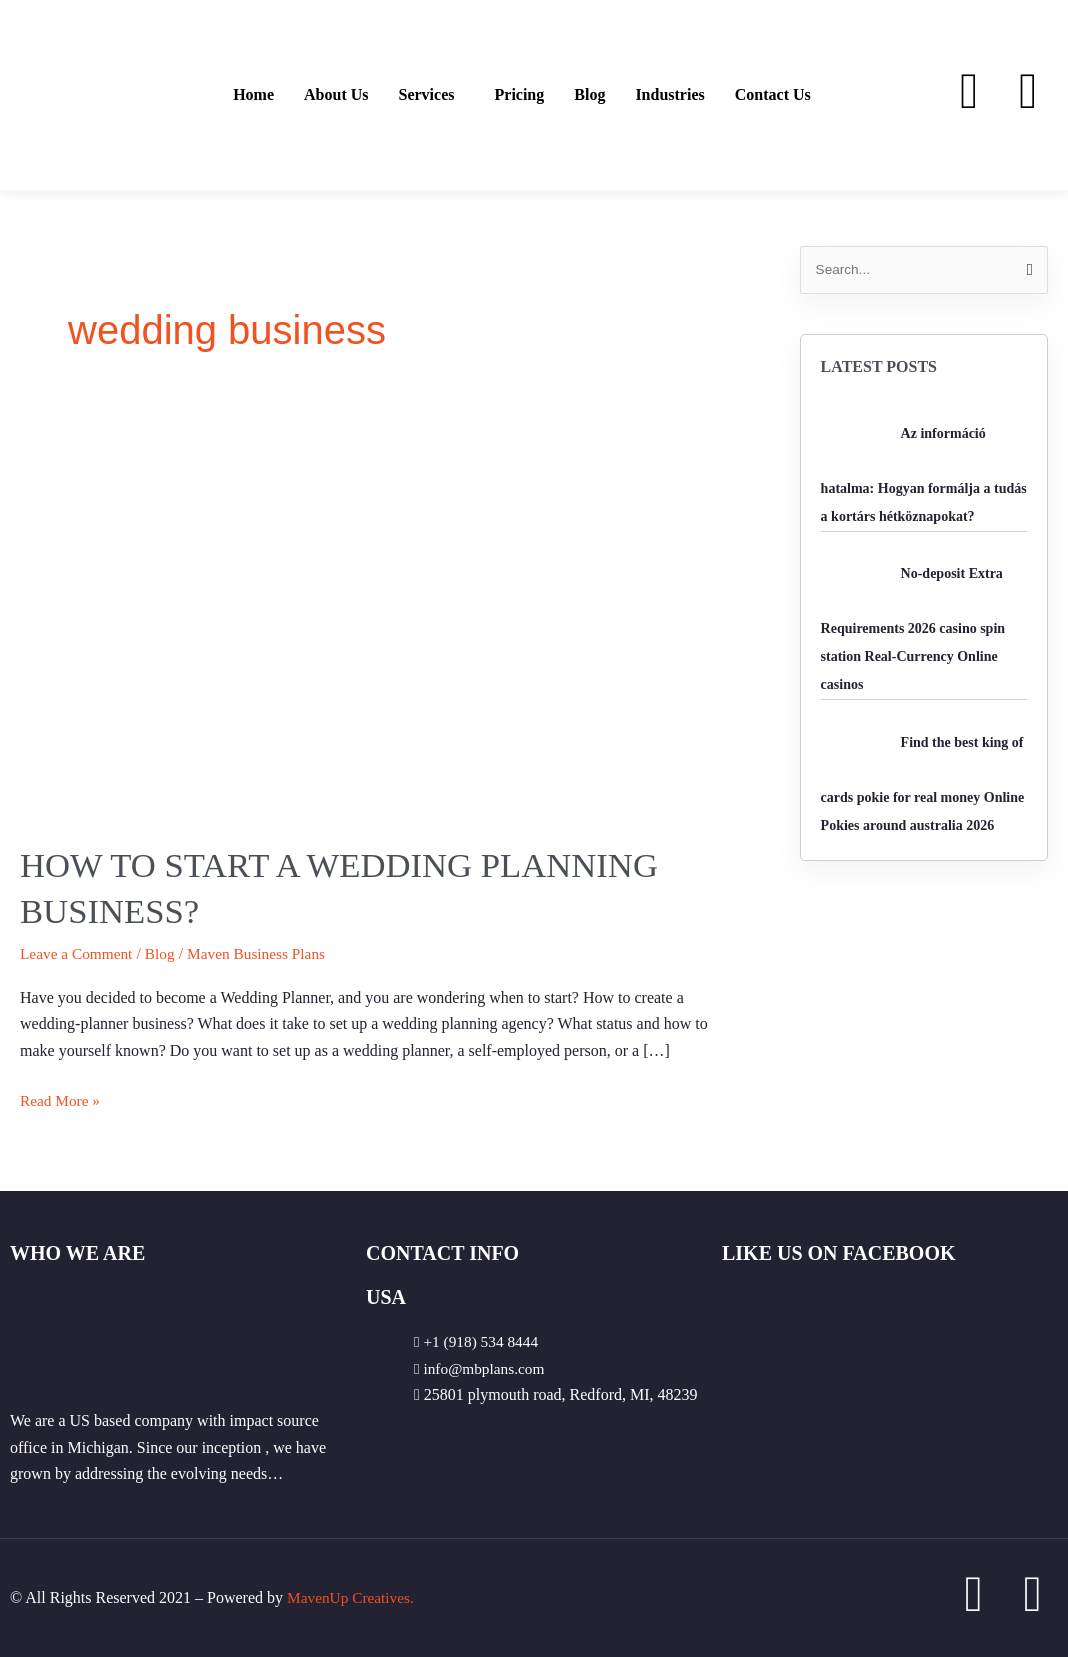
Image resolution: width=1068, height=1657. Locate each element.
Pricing (520, 95)
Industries (669, 95)
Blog (589, 95)
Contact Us (773, 95)
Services (427, 95)
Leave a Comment (78, 953)
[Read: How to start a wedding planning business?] (380, 611)
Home (253, 95)
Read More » (62, 1098)
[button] (432, 95)
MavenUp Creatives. (353, 1597)
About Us (336, 95)
